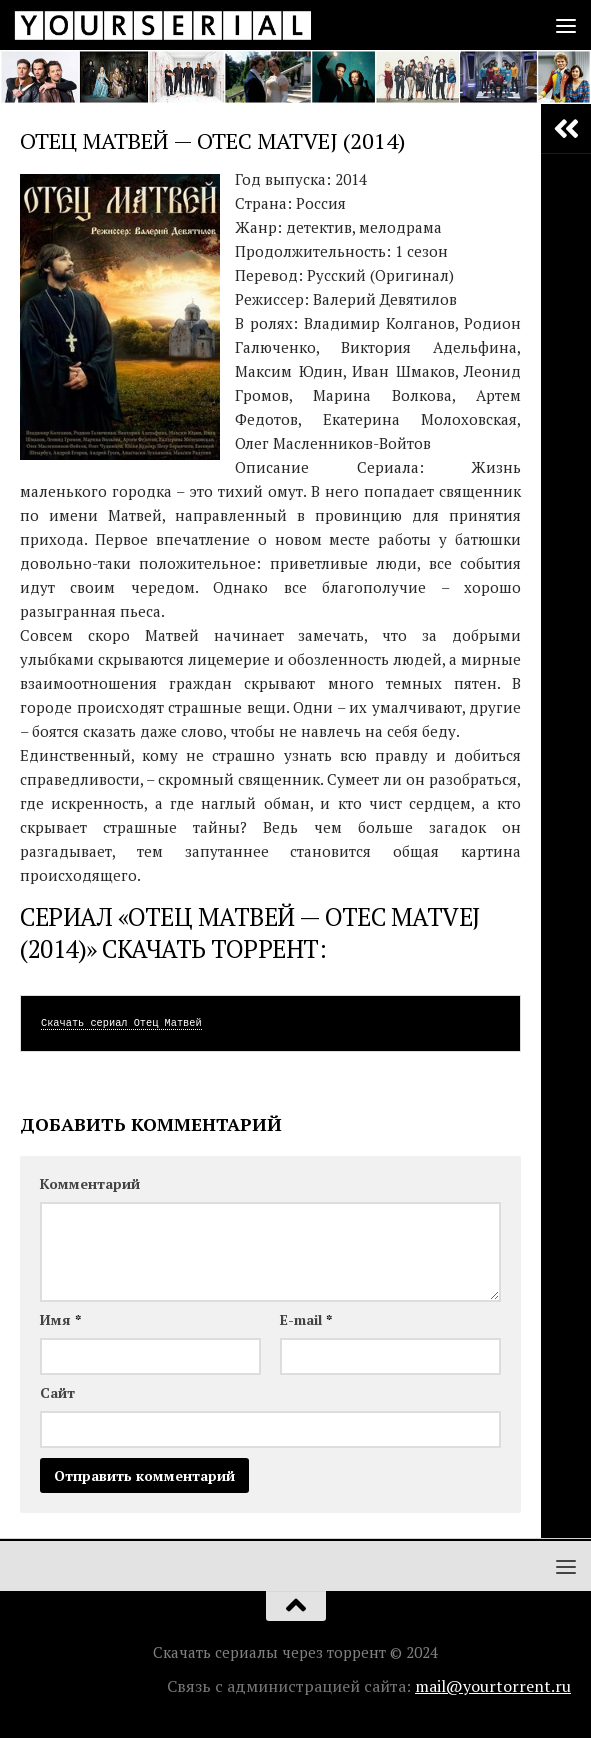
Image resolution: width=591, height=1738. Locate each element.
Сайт (57, 1392)
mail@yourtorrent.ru (493, 1686)
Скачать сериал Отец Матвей (121, 1023)
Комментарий (90, 1183)
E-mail (306, 1319)
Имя (60, 1319)
